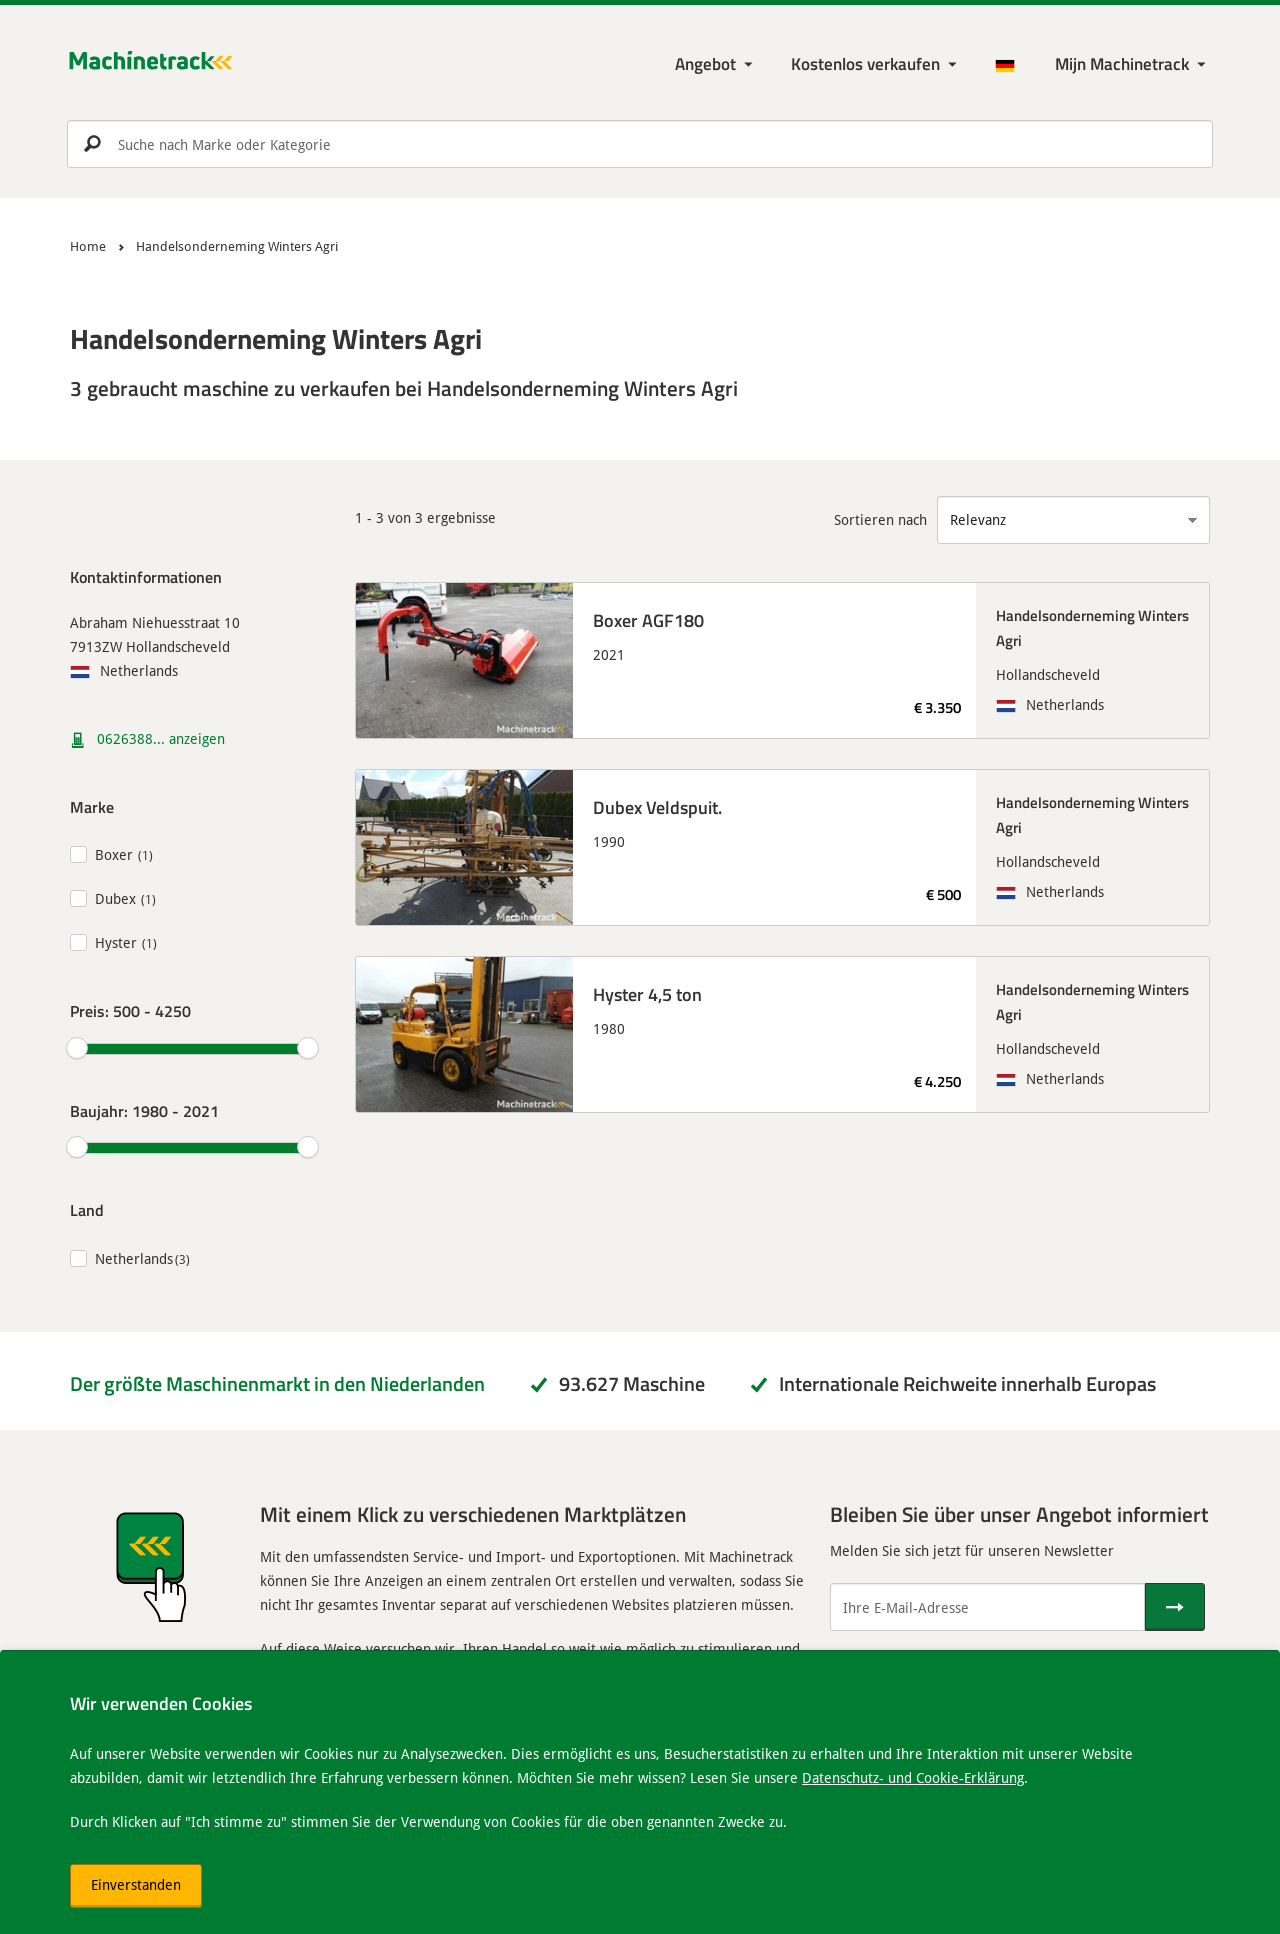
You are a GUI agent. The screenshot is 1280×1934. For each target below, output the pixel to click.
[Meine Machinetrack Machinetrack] (1132, 64)
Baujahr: (144, 1110)
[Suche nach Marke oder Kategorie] (640, 144)
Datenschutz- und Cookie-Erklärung (913, 1777)
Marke (92, 806)
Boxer (114, 854)
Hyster (116, 942)
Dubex (115, 898)
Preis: (130, 1010)
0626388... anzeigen (161, 738)
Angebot (705, 63)
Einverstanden (136, 1884)
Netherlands (134, 1258)
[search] (640, 144)
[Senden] (1175, 1607)
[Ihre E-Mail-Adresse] (987, 1607)
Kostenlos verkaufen (865, 63)
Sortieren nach (880, 519)
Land (87, 1209)
